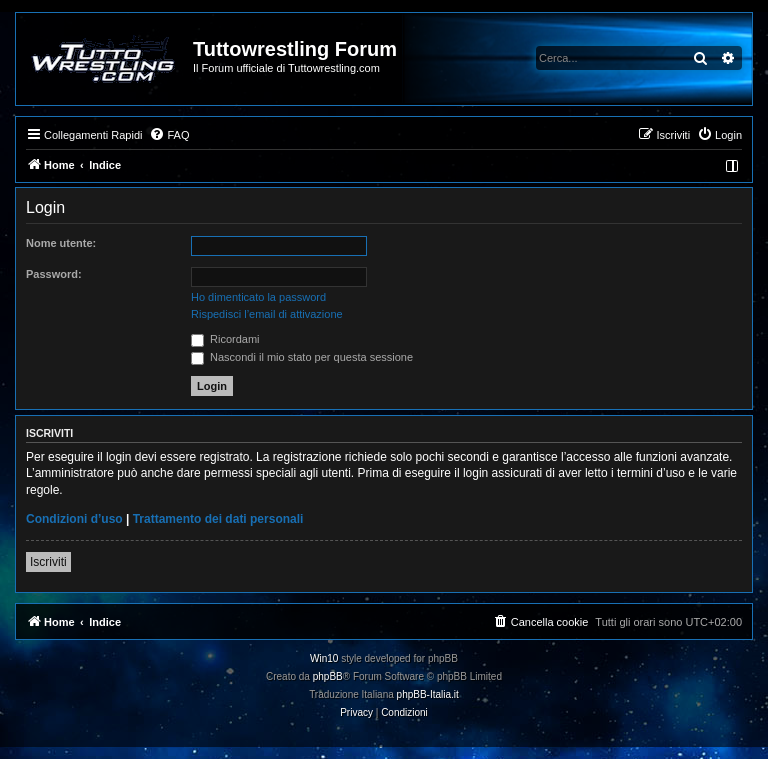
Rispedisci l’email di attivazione (267, 314)
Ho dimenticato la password (258, 297)
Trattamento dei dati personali (218, 519)
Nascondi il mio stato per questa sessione (302, 357)
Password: (54, 274)
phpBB (328, 676)
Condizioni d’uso (74, 519)
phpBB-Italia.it (428, 694)
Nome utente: (61, 243)
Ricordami (225, 339)
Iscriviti (48, 562)
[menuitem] (169, 135)
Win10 (324, 658)
